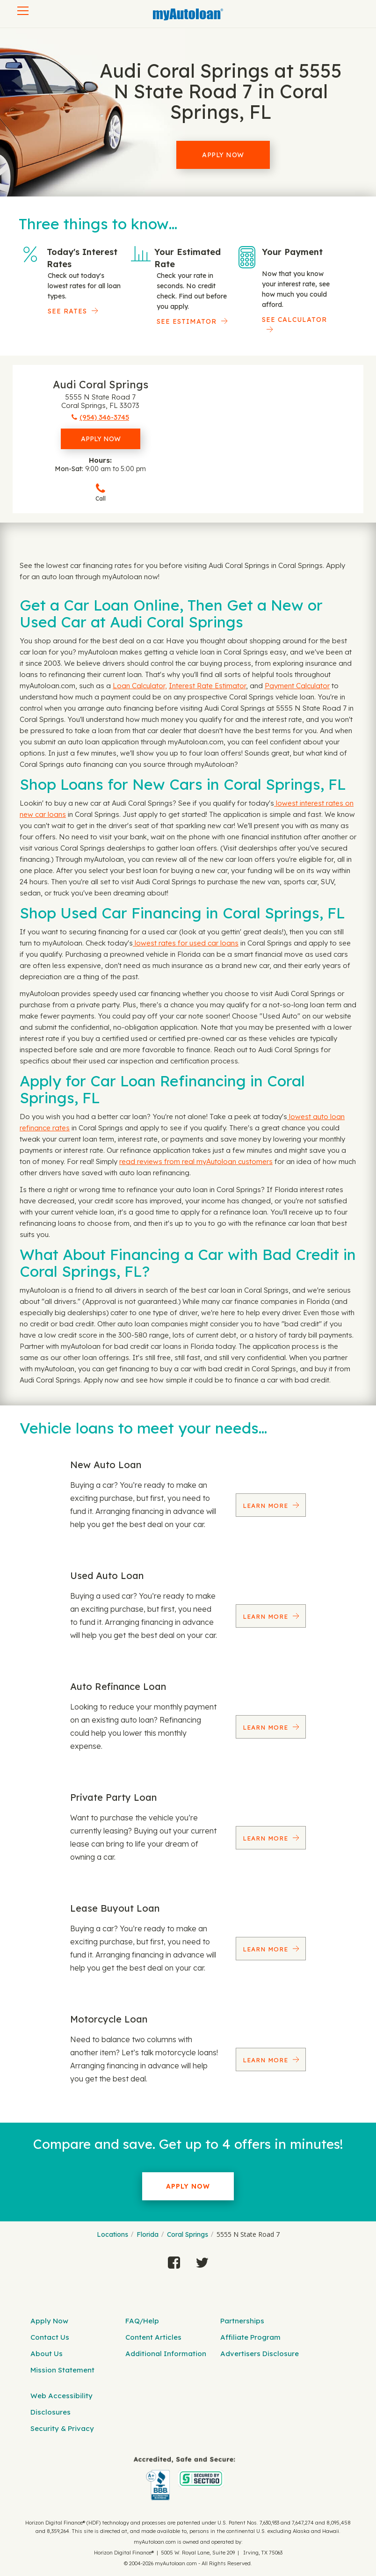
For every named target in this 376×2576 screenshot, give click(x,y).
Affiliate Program (250, 2337)
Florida (148, 2234)
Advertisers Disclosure (259, 2353)
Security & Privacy (62, 2428)
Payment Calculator (297, 685)
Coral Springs (187, 2234)
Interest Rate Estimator (207, 685)
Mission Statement (62, 2369)
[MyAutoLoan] (188, 14)
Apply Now (223, 155)
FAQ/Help (142, 2320)
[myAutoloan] (185, 2478)
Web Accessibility (61, 2395)
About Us (46, 2353)
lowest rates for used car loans (186, 943)
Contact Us (49, 2337)
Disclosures (50, 2412)
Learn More (266, 1505)
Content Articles (153, 2337)
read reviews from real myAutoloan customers (196, 1161)
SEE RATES (67, 311)
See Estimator (187, 321)
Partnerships (242, 2320)
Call (100, 492)
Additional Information (165, 2353)
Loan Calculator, (140, 685)
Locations (112, 2234)
